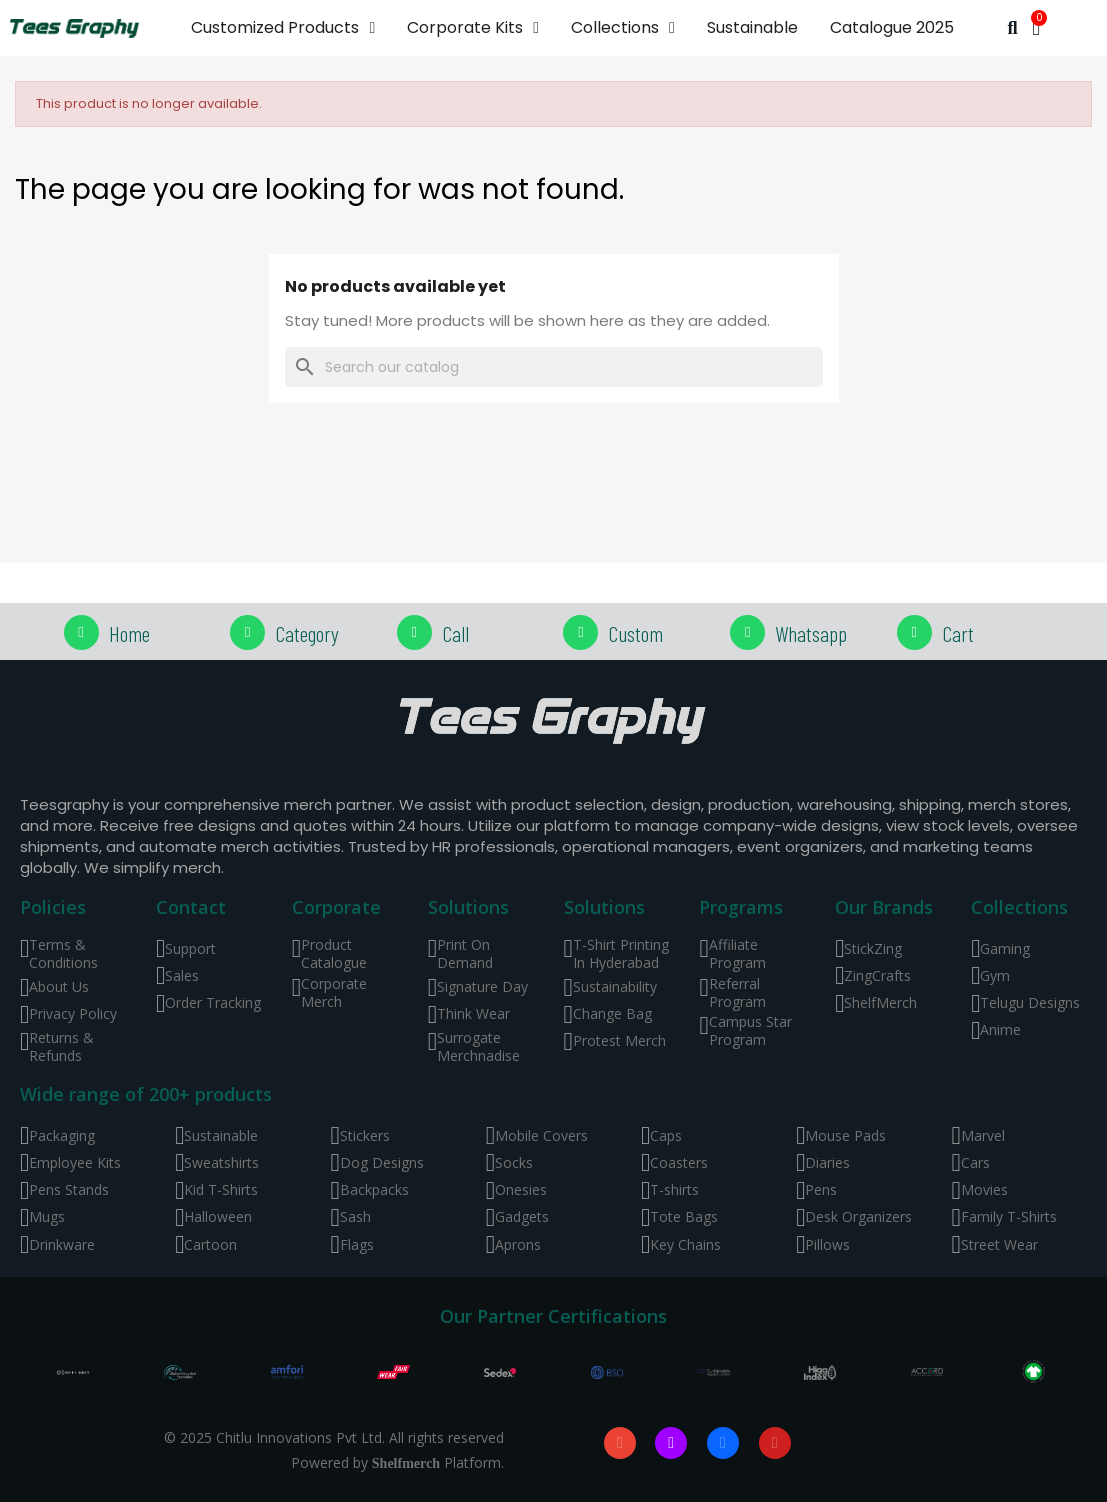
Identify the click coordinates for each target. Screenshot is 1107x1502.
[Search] (554, 367)
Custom (635, 633)
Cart (958, 633)
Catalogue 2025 (892, 27)
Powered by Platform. (397, 1462)
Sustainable (752, 27)
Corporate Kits (473, 28)
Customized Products (283, 28)
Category (307, 633)
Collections (623, 28)
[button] (1012, 28)
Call (455, 633)
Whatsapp (811, 633)
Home (129, 633)
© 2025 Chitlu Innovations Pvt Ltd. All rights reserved (334, 1437)
